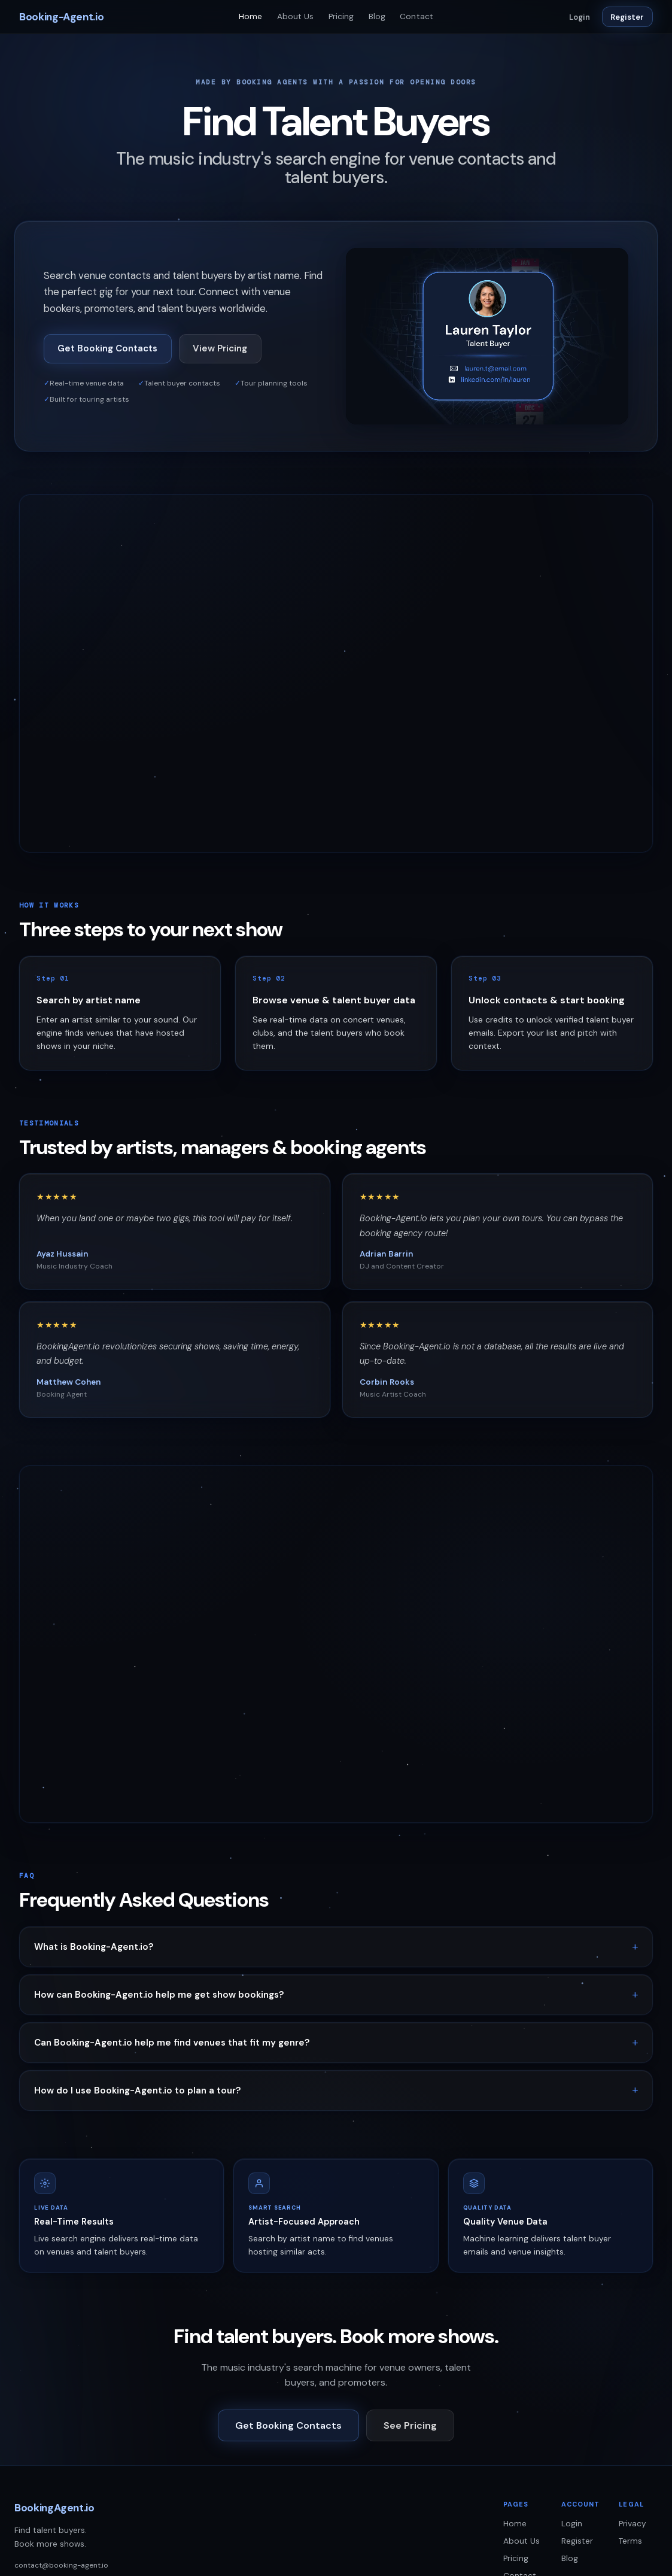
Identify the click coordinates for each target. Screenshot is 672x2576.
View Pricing (220, 348)
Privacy (632, 2524)
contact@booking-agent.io (61, 2565)
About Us (295, 16)
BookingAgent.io (54, 2507)
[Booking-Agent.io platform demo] (487, 336)
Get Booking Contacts (107, 348)
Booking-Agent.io (61, 16)
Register (627, 17)
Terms (630, 2541)
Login (579, 17)
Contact (416, 16)
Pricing (341, 16)
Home (251, 16)
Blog (377, 16)
